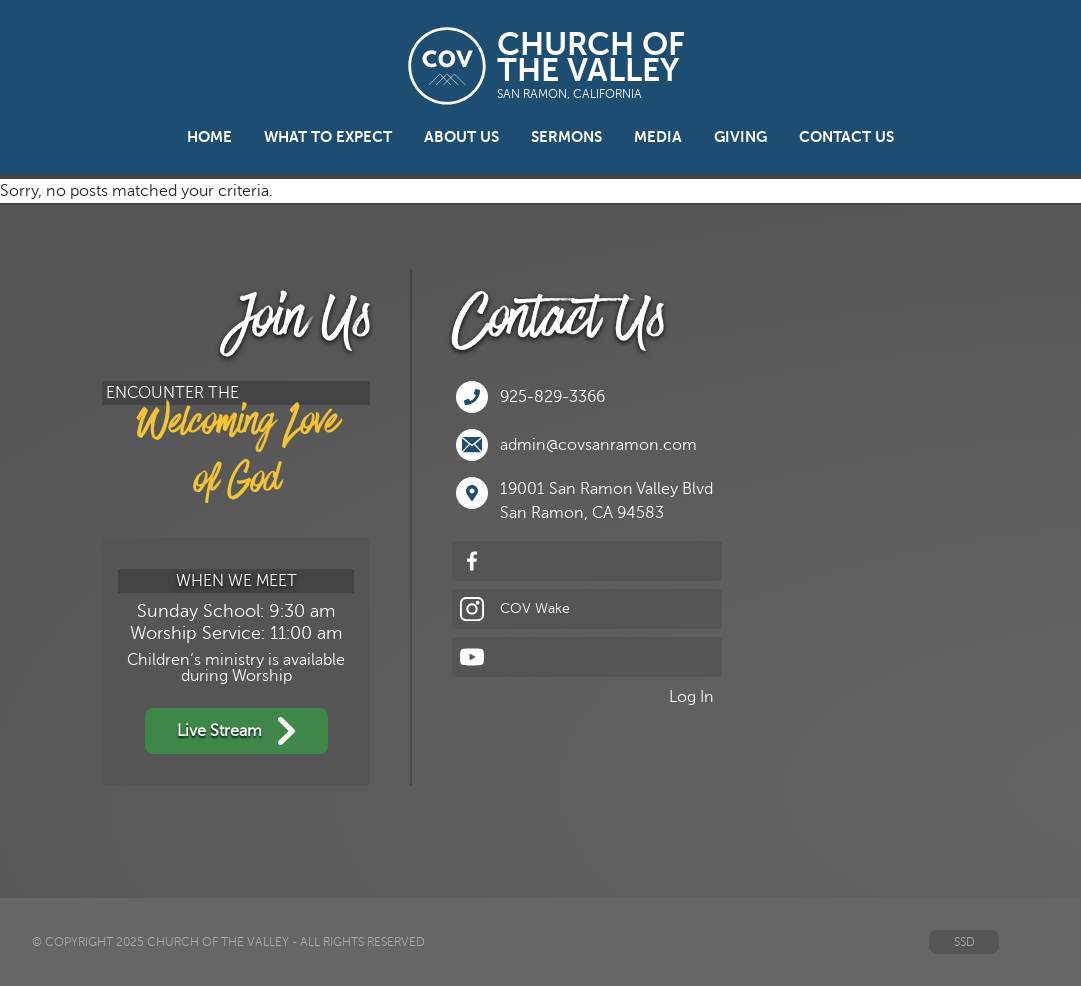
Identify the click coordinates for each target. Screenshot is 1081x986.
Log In (691, 697)
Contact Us (846, 137)
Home (209, 137)
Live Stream (236, 731)
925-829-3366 (530, 397)
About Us (461, 137)
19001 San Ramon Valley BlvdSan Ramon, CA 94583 (584, 499)
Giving (740, 137)
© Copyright (72, 942)
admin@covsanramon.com (576, 445)
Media (658, 137)
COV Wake (515, 609)
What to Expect (328, 137)
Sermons (566, 137)
